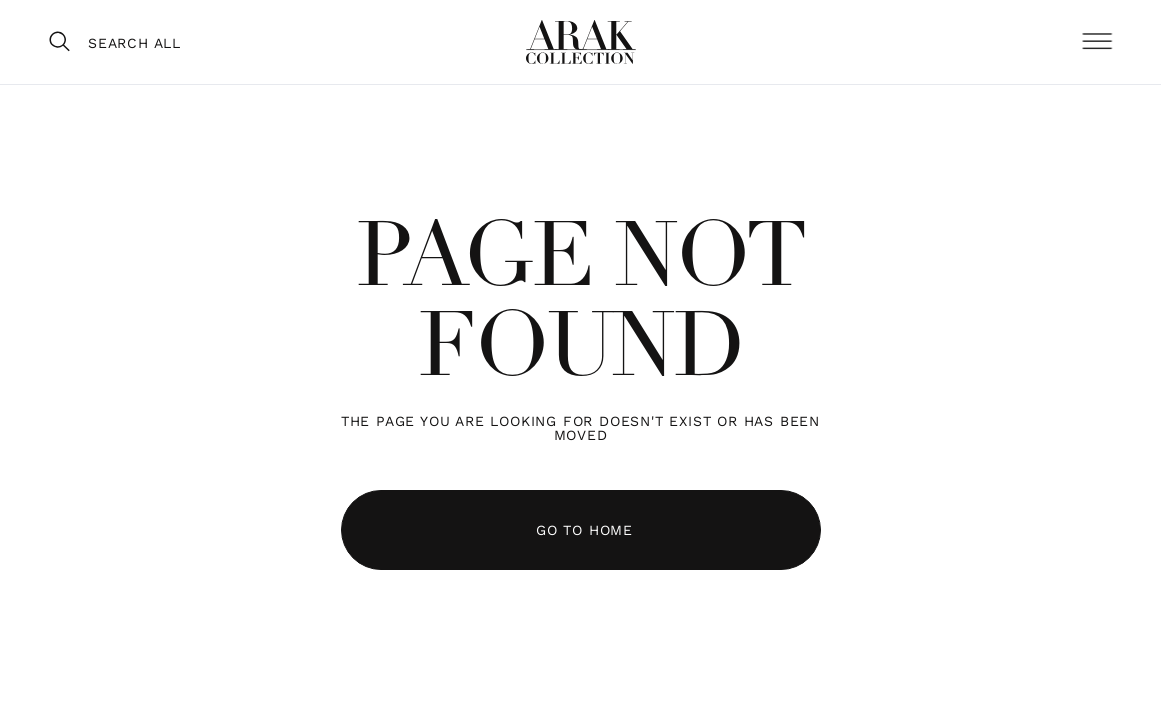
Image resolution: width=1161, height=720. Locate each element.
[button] (1097, 42)
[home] (581, 42)
